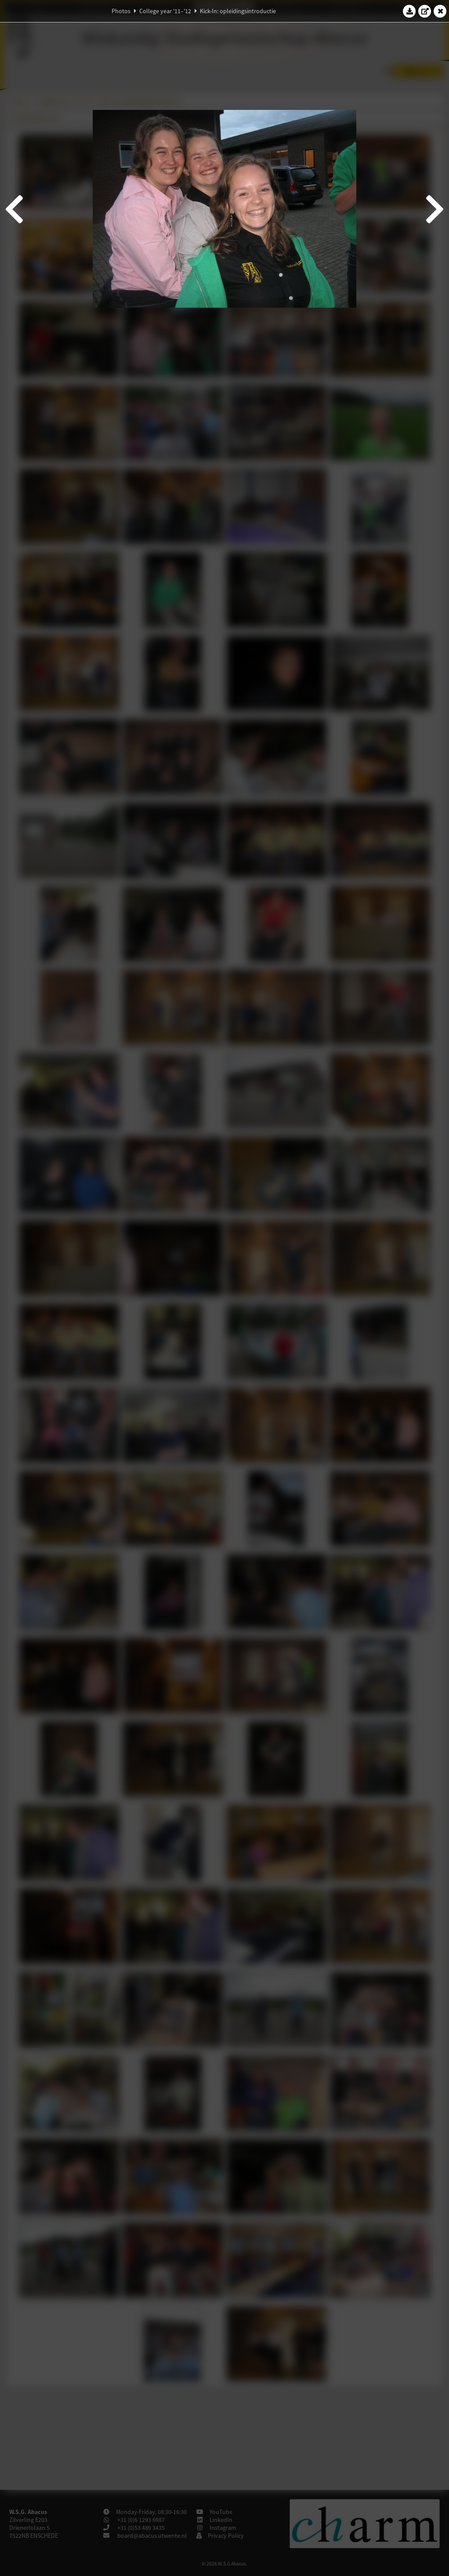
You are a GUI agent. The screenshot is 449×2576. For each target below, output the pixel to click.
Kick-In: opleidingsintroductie (238, 11)
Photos (121, 11)
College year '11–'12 (165, 11)
